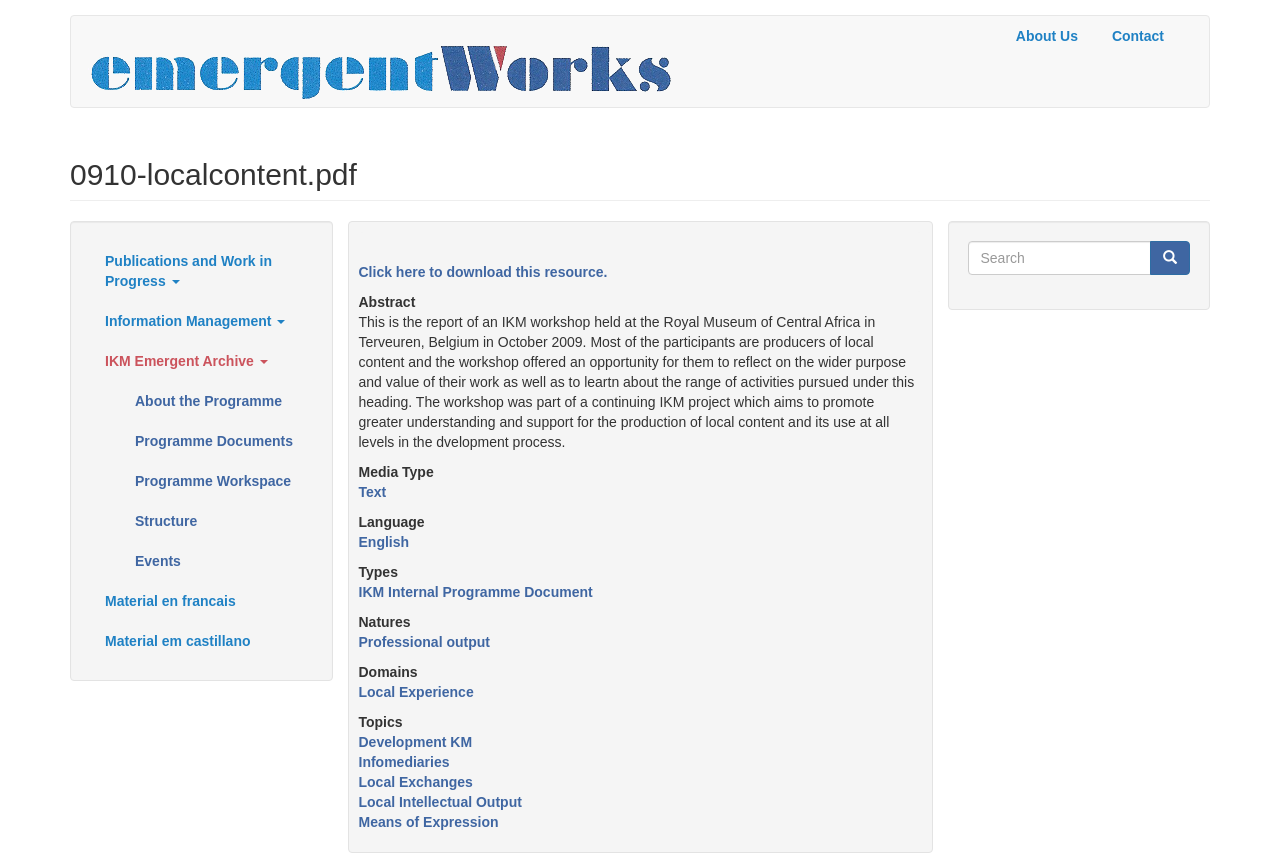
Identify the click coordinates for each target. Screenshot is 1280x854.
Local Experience (416, 692)
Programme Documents (214, 441)
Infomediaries (404, 762)
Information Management (195, 321)
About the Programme (208, 401)
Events (158, 561)
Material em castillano (178, 641)
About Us (1047, 36)
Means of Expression (429, 822)
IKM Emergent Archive (186, 361)
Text (373, 492)
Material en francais (170, 601)
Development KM (416, 742)
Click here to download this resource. (483, 272)
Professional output (424, 642)
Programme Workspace (213, 481)
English (384, 542)
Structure (166, 521)
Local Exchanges (416, 782)
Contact (1138, 36)
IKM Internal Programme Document (476, 592)
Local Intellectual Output (440, 802)
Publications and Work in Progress (188, 271)
